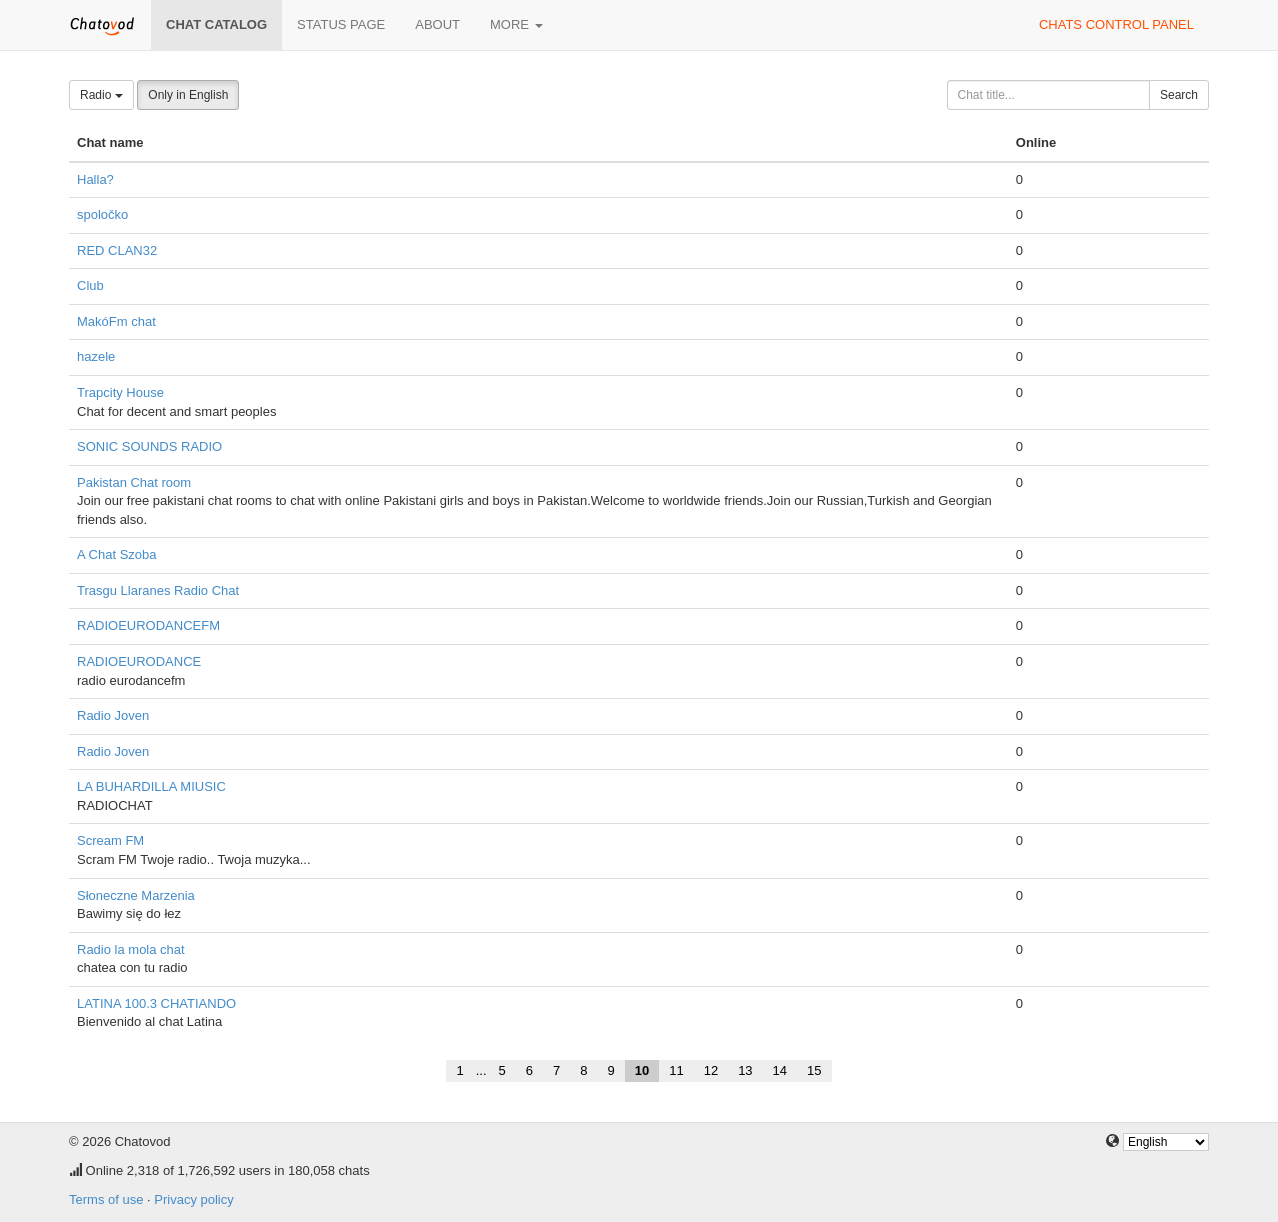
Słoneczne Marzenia (136, 895)
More (516, 24)
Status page (341, 24)
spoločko (102, 214)
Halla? (95, 179)
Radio (101, 95)
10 (642, 1070)
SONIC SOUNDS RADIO (149, 446)
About (437, 24)
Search (1179, 95)
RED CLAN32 (117, 250)
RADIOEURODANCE (139, 661)
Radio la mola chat (131, 949)
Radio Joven (113, 715)
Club (90, 285)
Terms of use (106, 1199)
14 (780, 1070)
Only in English (188, 95)
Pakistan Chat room (134, 482)
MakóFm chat (116, 321)
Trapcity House (120, 392)
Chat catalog (216, 24)
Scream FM (110, 840)
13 (745, 1070)
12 (711, 1070)
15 (814, 1070)
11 (676, 1070)
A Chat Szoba (117, 554)
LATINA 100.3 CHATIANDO (156, 1003)
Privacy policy (193, 1199)
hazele (96, 356)
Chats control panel (1116, 24)
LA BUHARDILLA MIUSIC (151, 786)
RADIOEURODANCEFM (148, 625)
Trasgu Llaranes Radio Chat (158, 590)
